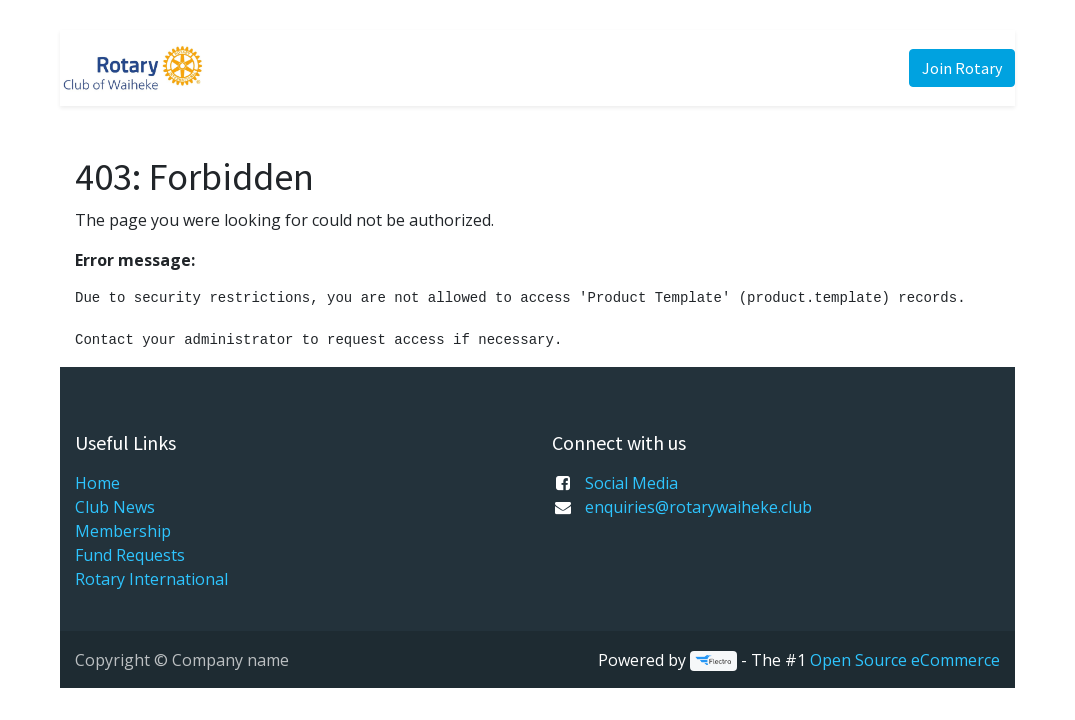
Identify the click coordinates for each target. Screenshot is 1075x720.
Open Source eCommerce (905, 660)
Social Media (631, 483)
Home (97, 483)
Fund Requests (130, 555)
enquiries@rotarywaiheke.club (698, 507)
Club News (115, 507)
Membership (123, 531)
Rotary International (151, 579)
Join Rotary (962, 68)
